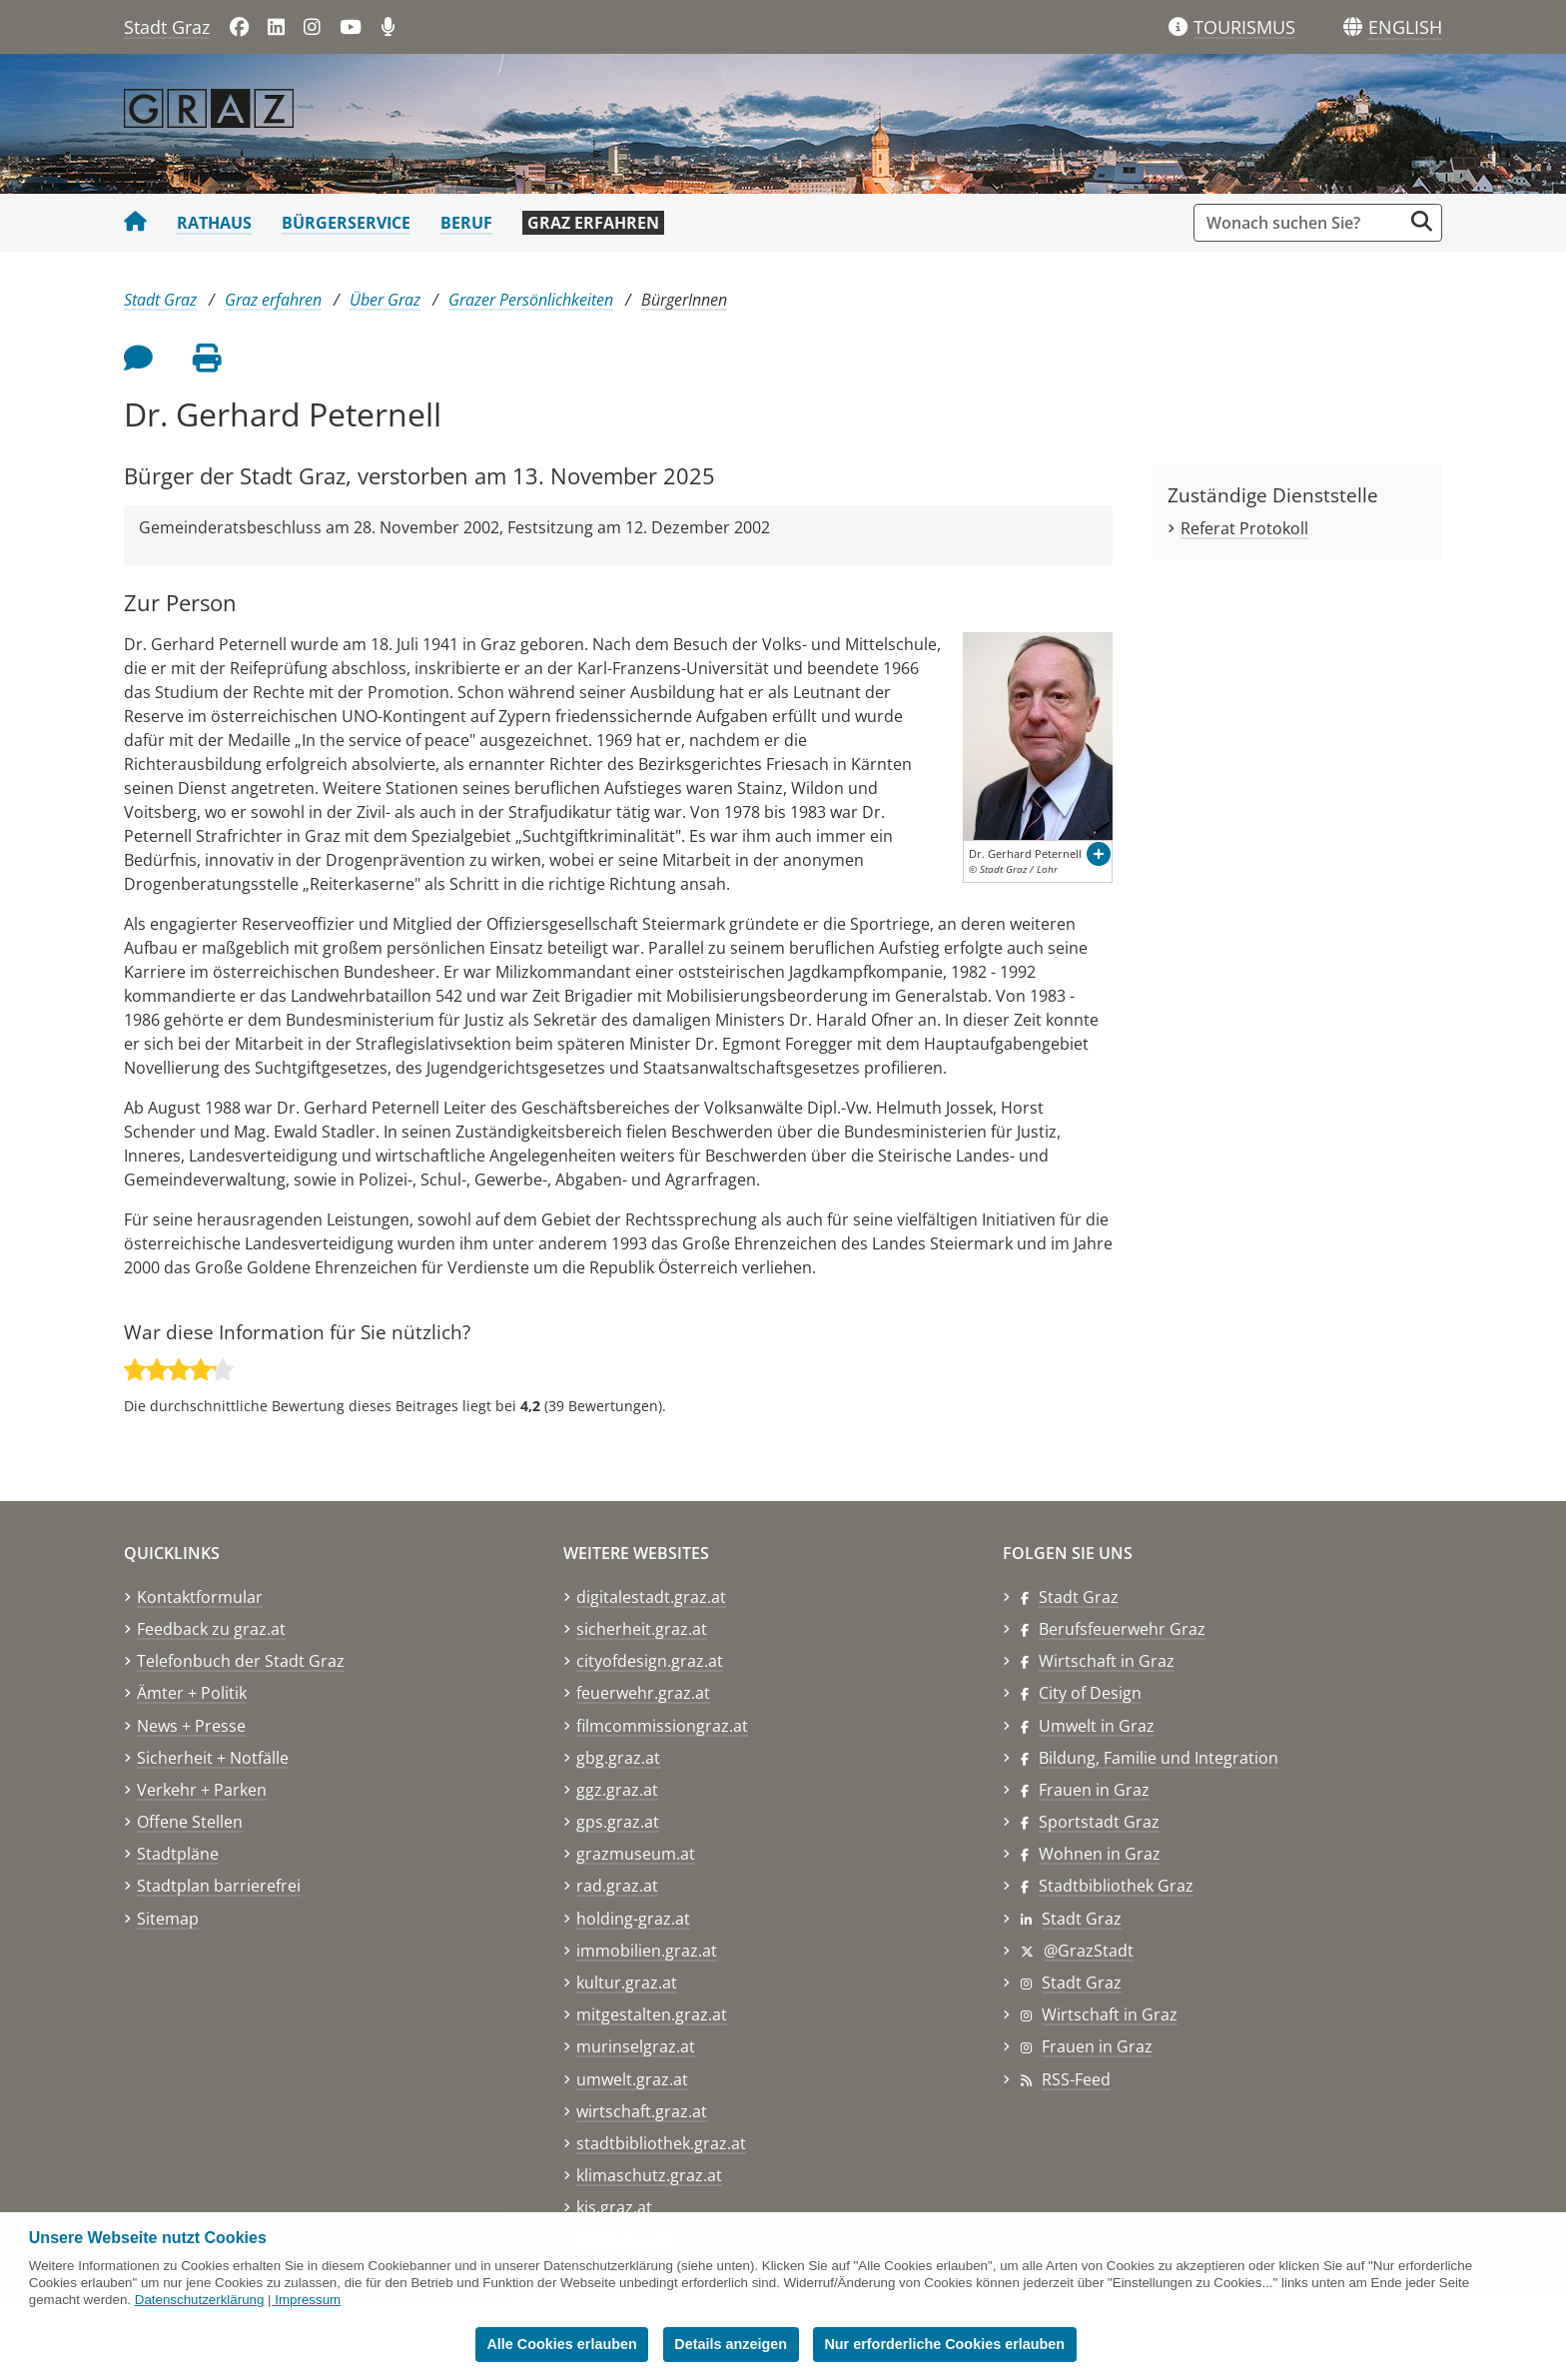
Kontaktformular (200, 1597)
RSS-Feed (1076, 2079)
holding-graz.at (633, 1919)
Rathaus (214, 223)
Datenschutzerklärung (200, 2299)
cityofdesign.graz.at (649, 1661)
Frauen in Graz (1094, 1790)
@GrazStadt (1089, 1951)
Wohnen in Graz (1100, 1854)
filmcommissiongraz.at (662, 1726)
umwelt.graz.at (632, 2079)
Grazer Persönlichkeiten (530, 300)
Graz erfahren (593, 223)
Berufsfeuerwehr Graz (1122, 1629)
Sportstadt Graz (1099, 1822)
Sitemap (168, 1919)
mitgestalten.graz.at (651, 2014)
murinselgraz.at (635, 2046)
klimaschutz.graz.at (649, 2175)
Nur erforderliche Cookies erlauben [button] (944, 2344)
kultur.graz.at (626, 1982)
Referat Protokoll (1244, 528)
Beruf (466, 223)
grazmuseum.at (635, 1854)
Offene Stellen (190, 1822)
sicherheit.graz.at (641, 1629)
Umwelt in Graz (1097, 1726)
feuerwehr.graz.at (643, 1693)
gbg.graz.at (618, 1758)
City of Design (1090, 1693)
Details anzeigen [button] (730, 2344)
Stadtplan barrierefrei (219, 1886)
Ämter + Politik (192, 1693)
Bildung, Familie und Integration (1158, 1758)
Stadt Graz (167, 27)
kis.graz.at (614, 2207)
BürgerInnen (684, 300)
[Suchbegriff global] (1302, 223)
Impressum (308, 2299)
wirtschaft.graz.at (641, 2111)
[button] (1405, 28)
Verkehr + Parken (202, 1790)
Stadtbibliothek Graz (1116, 1886)
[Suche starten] (1421, 221)
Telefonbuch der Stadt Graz (241, 1661)
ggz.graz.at (617, 1790)
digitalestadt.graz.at (651, 1597)
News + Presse (191, 1726)
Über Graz (385, 300)
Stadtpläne (178, 1854)
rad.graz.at (617, 1886)
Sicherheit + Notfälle (213, 1758)
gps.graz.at (617, 1822)
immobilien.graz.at (646, 1951)
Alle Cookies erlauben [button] (561, 2344)
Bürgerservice (346, 223)
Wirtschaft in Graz (1106, 1661)
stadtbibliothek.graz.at (661, 2143)
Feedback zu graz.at (211, 1629)
